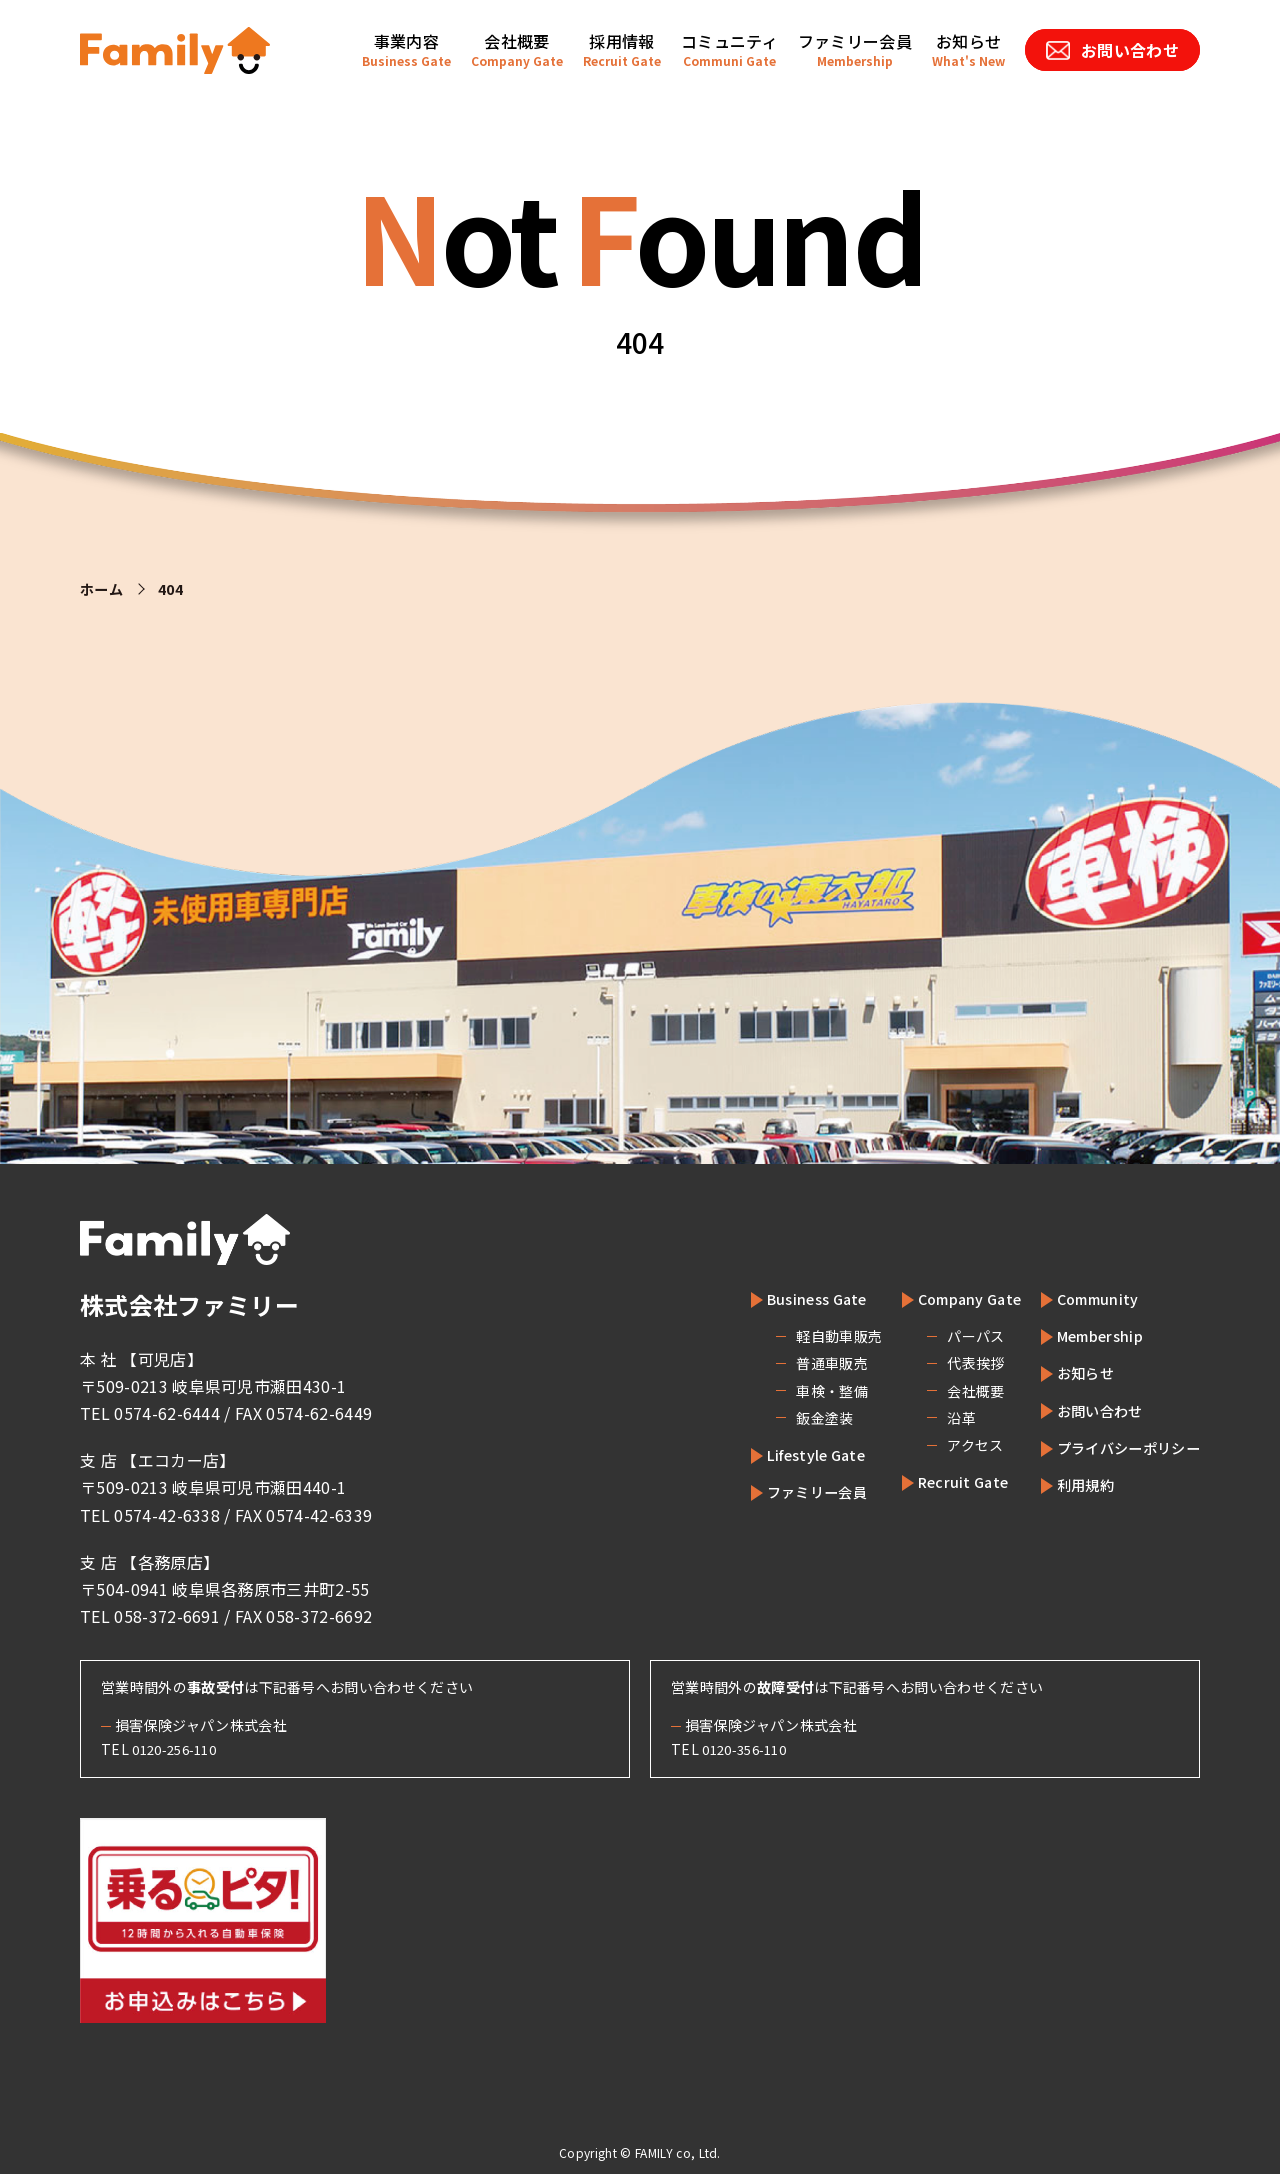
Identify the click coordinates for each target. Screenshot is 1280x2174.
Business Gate (783, 1298)
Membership (1086, 1335)
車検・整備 (788, 1391)
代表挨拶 (934, 1363)
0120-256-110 (180, 1749)
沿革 (920, 1418)
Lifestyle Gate (783, 1454)
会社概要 (934, 1391)
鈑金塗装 (780, 1418)
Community (1081, 1298)
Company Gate (939, 1298)
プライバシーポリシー (1118, 1447)
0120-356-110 (750, 1749)
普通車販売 (788, 1363)
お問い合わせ (1086, 1410)
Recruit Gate (931, 1481)
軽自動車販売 (795, 1336)
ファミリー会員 (784, 1491)
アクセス (934, 1445)
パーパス (934, 1336)
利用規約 (1069, 1484)
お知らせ (1069, 1372)
